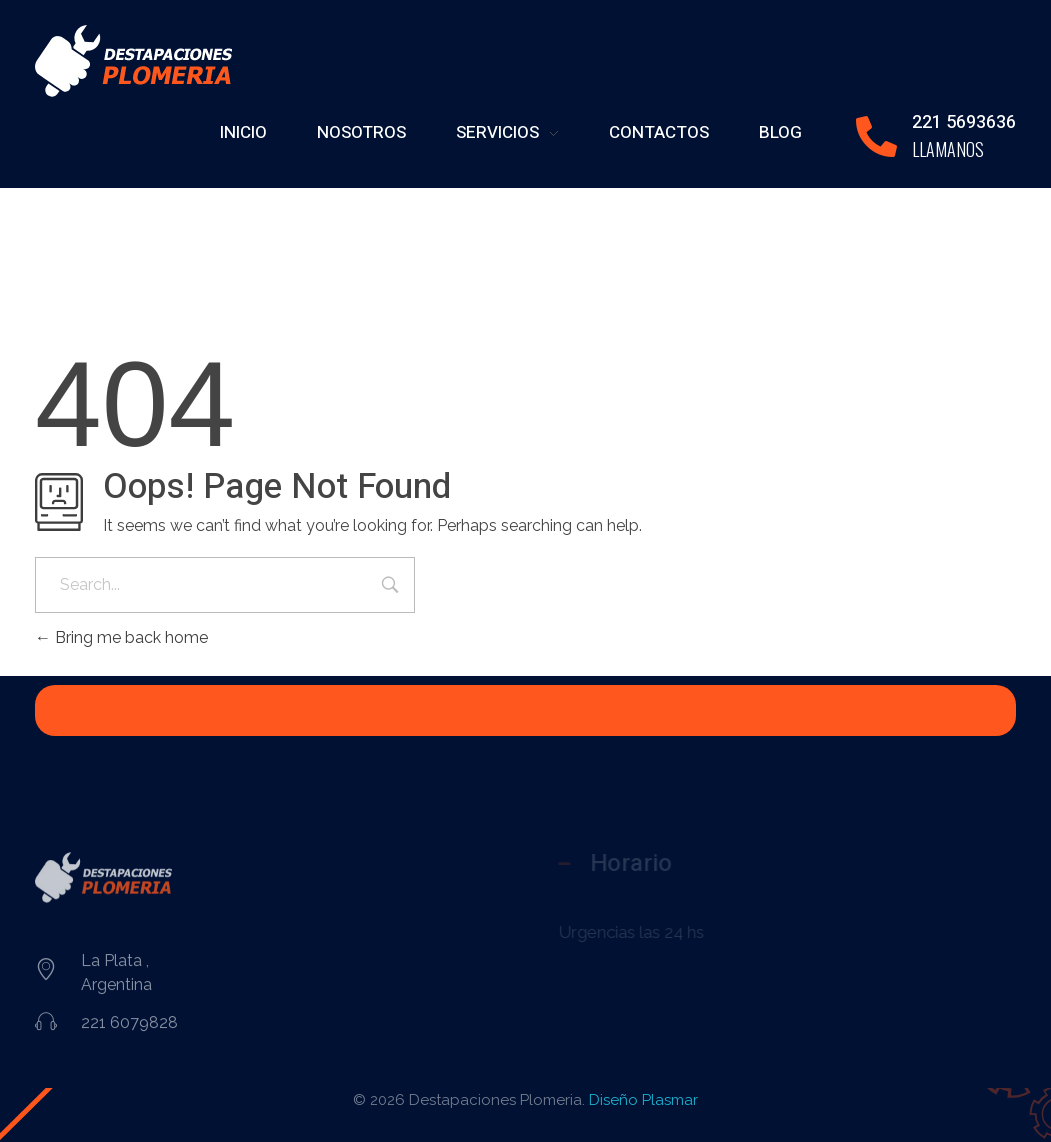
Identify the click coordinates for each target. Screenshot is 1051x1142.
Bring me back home (121, 637)
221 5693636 (964, 122)
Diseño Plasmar (643, 1100)
